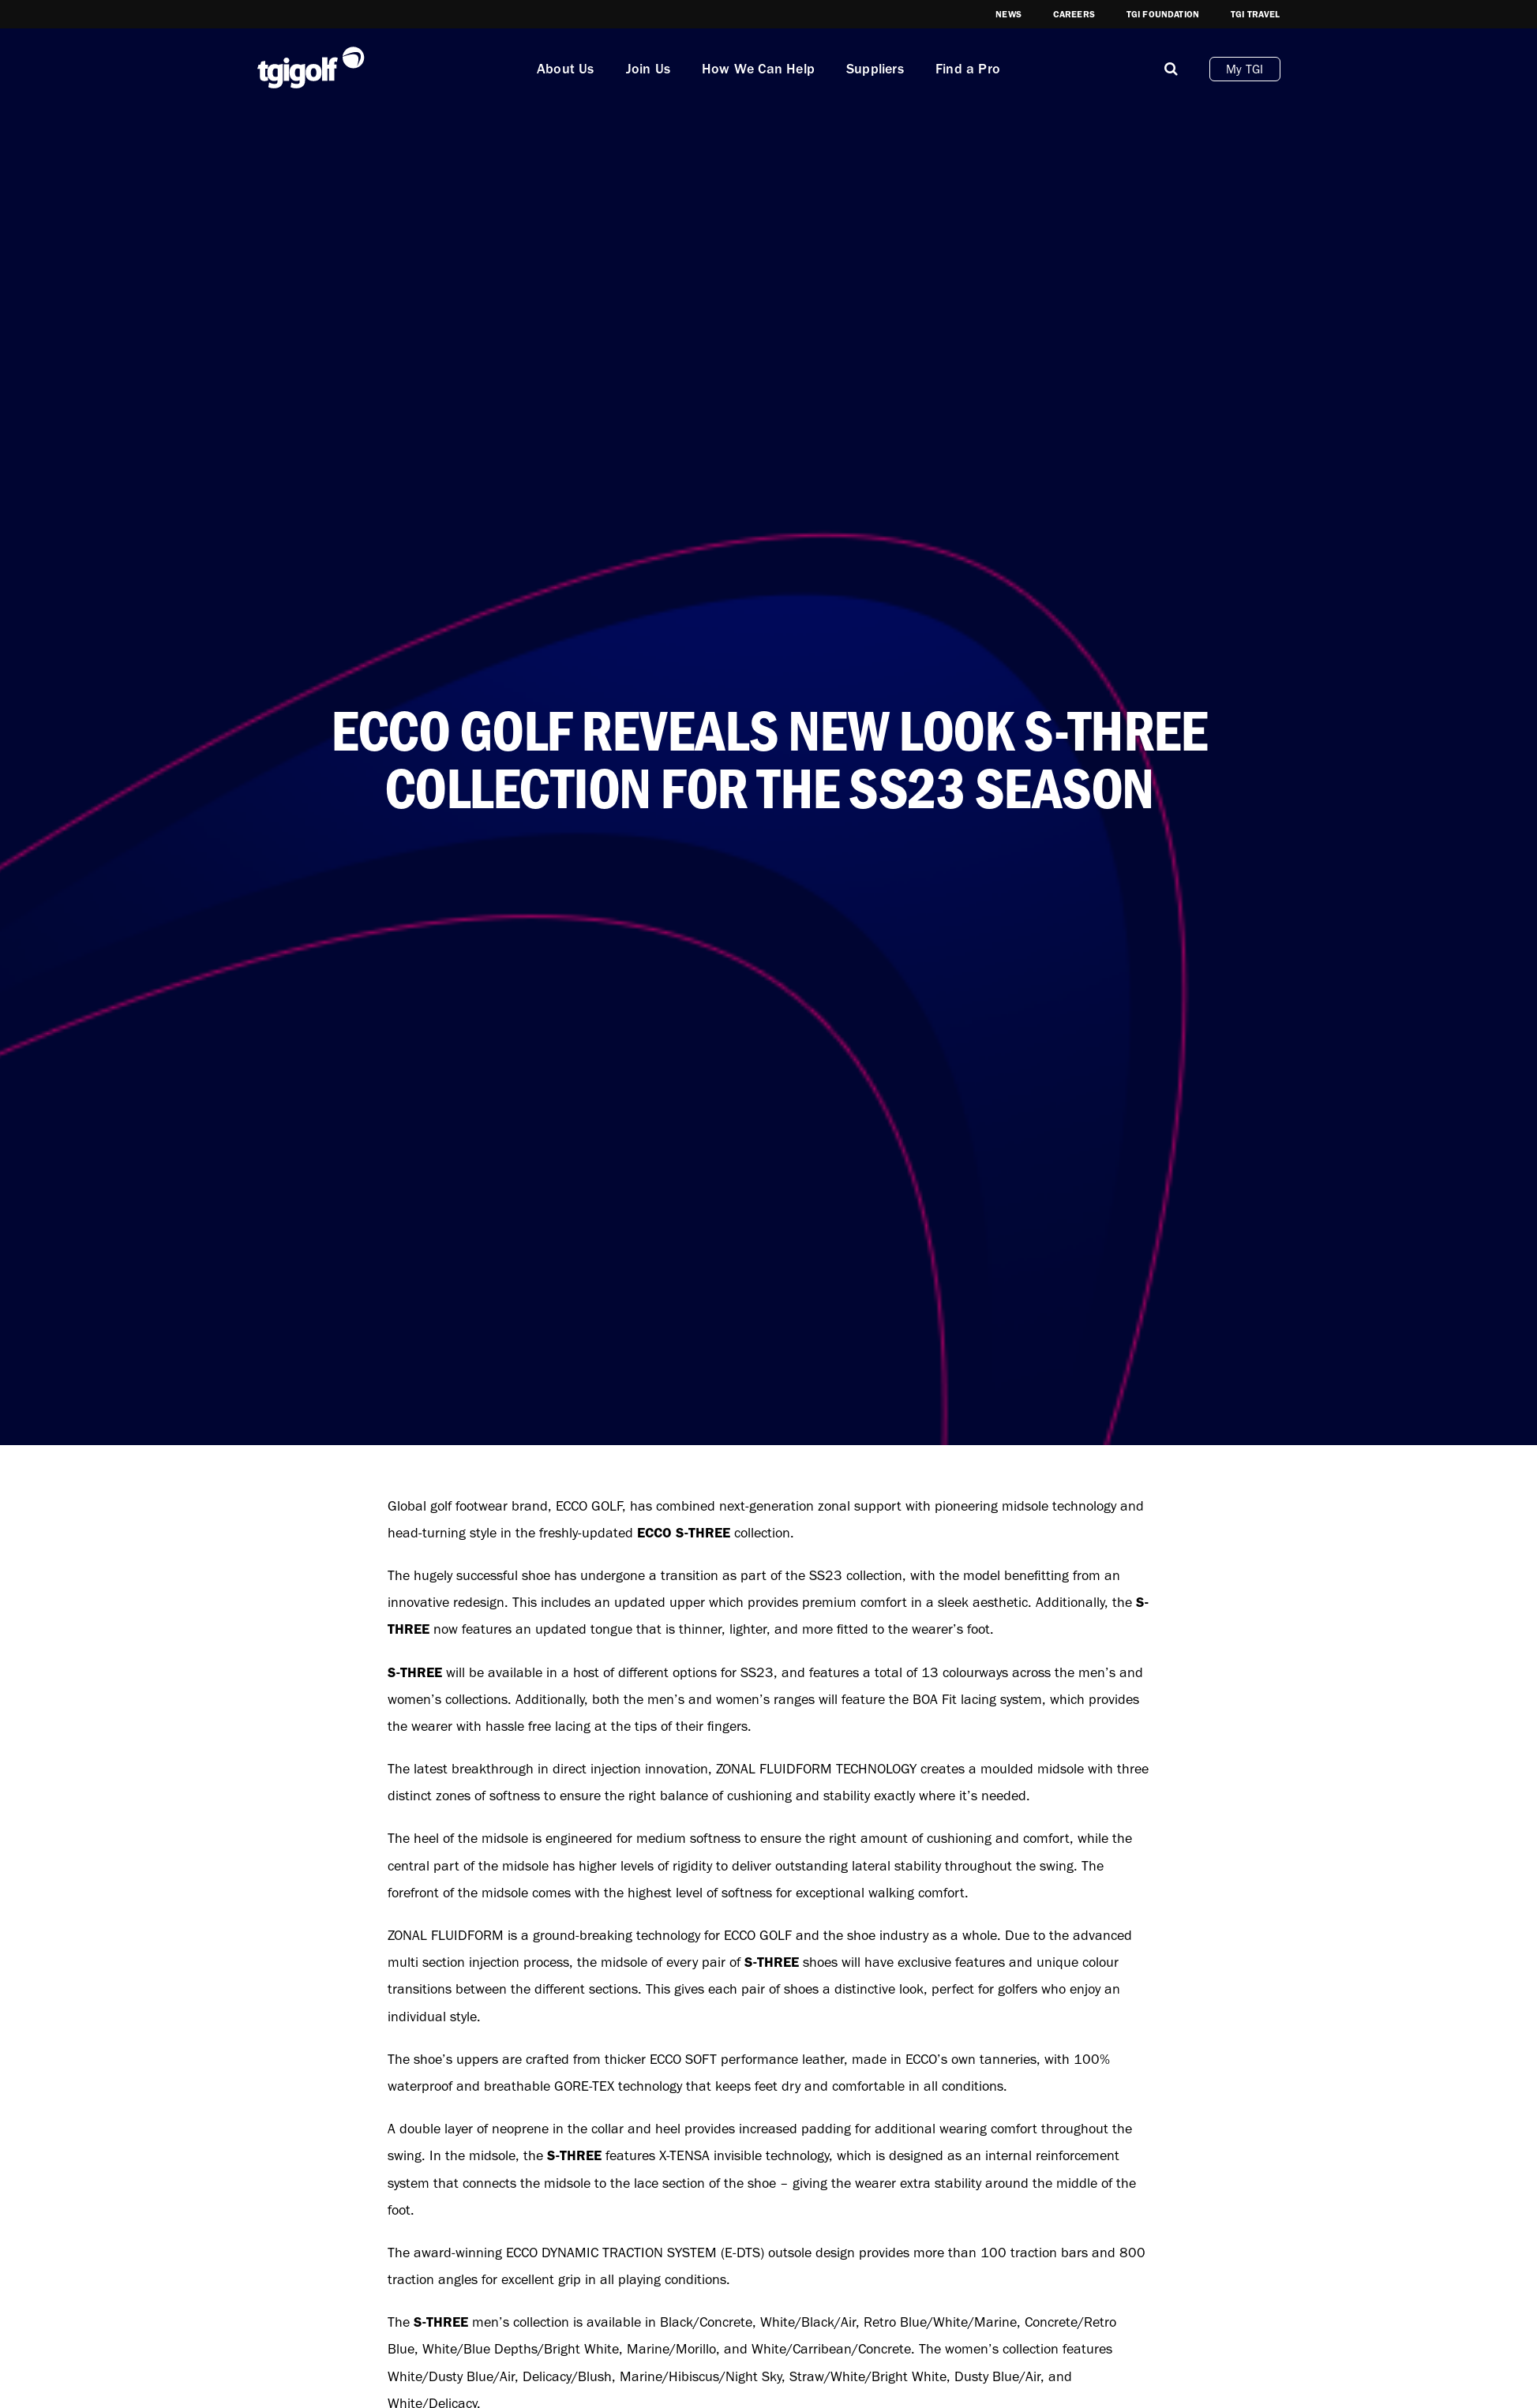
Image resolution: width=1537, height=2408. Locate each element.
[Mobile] (1171, 68)
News (1008, 14)
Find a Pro (967, 68)
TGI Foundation (1163, 14)
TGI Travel (1255, 14)
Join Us (648, 68)
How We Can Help (758, 68)
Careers (1074, 14)
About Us (565, 68)
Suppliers (875, 68)
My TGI (1244, 69)
